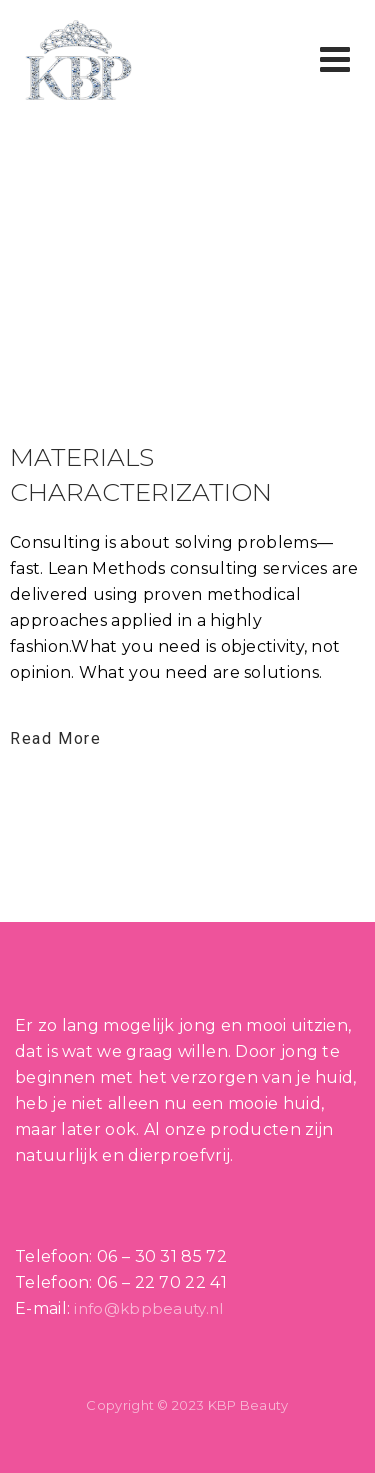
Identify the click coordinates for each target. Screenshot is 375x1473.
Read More (55, 739)
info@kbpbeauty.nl (148, 1308)
